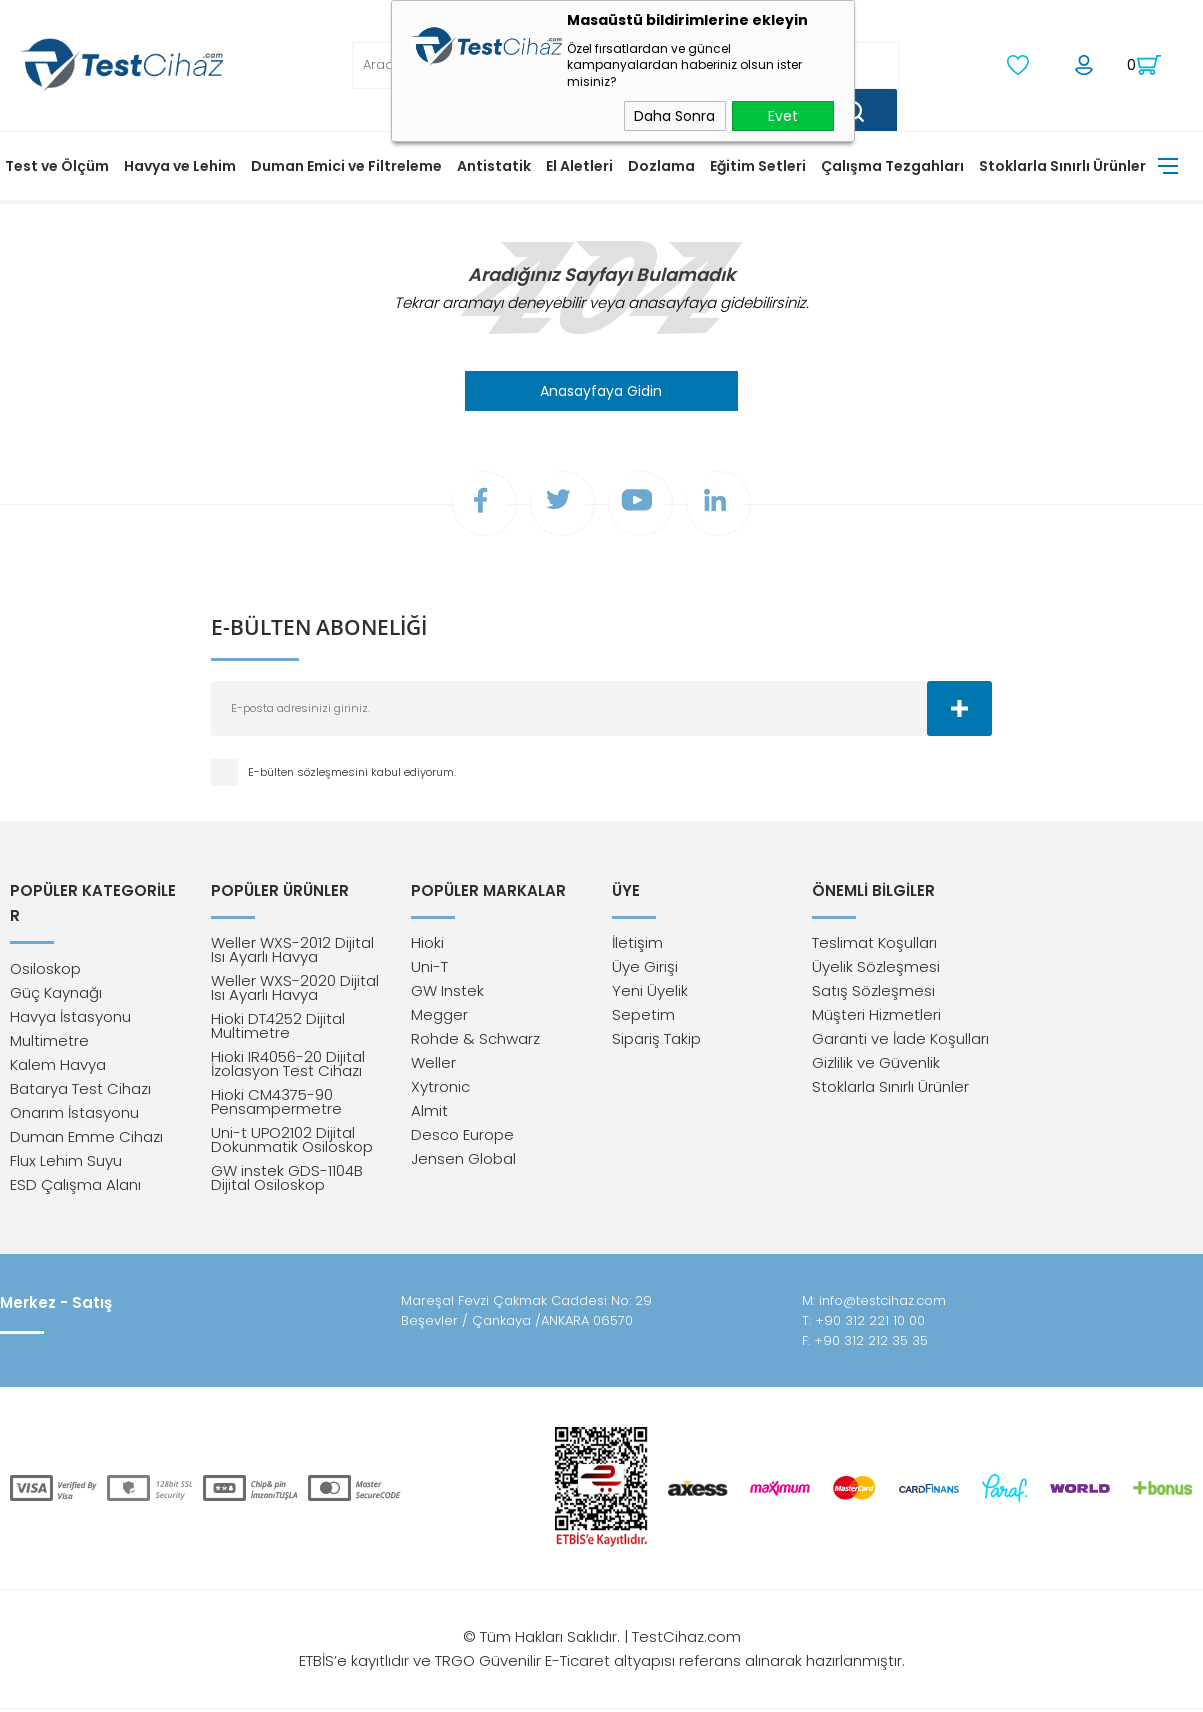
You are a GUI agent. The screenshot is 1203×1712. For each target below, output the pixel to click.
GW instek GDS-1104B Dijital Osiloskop (287, 1180)
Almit (429, 1113)
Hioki (427, 945)
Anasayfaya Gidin (601, 390)
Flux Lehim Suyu (66, 1137)
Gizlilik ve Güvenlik (876, 1065)
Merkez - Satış (56, 1305)
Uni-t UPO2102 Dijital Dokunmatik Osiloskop (292, 1142)
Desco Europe (462, 1137)
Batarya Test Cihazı (80, 1065)
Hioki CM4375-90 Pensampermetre (276, 1104)
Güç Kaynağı (56, 969)
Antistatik (494, 165)
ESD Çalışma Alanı (75, 1161)
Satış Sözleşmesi (873, 993)
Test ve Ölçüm (57, 165)
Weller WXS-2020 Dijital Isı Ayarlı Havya (295, 990)
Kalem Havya (58, 1041)
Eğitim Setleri (758, 165)
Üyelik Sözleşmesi (876, 969)
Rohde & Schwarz (475, 1041)
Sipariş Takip (656, 1041)
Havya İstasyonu (70, 993)
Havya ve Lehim (180, 165)
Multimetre (49, 1017)
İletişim (637, 945)
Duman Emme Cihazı (86, 1113)
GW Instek (447, 993)
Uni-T (429, 969)
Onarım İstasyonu (74, 1089)
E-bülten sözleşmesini (309, 773)
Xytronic (440, 1089)
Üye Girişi (645, 969)
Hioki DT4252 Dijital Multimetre (278, 1028)
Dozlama (661, 165)
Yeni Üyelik (650, 993)
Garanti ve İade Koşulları (900, 1041)
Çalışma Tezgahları (892, 165)
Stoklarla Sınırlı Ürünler (1062, 165)
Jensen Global (463, 1161)
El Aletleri (579, 165)
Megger (439, 1017)
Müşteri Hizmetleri (876, 1017)
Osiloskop (45, 945)
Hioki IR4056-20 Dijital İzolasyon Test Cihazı (288, 1066)
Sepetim (643, 1017)
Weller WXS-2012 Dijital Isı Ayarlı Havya (292, 952)
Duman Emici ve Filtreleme (346, 165)
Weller (433, 1065)
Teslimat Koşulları (874, 945)
